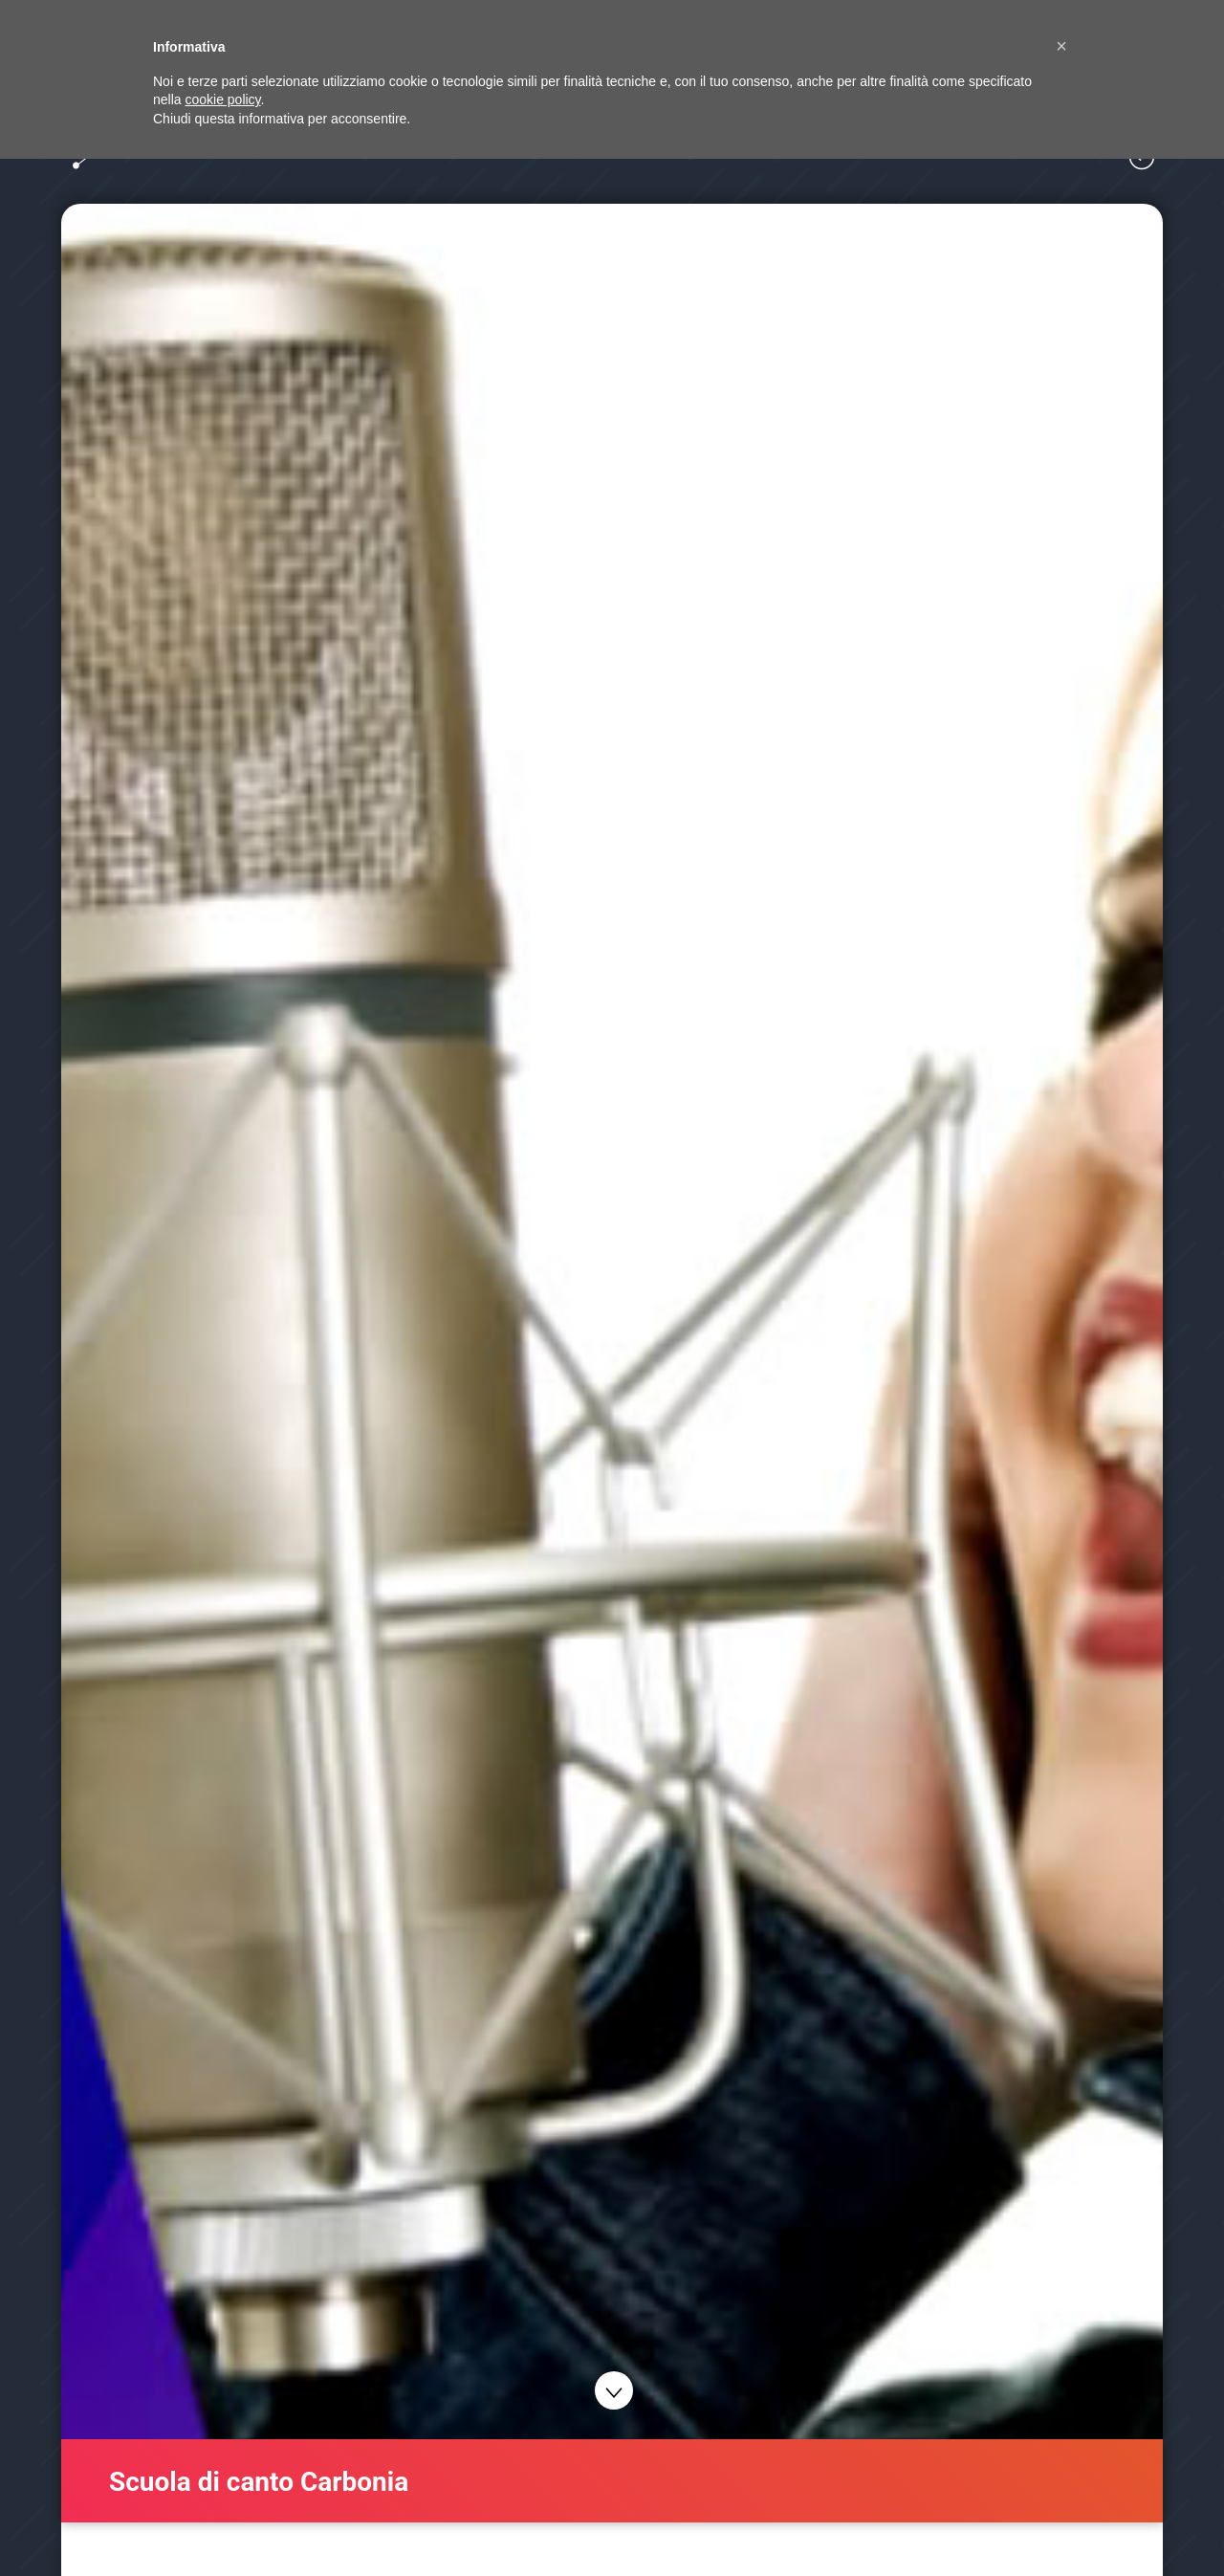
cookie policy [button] (222, 99)
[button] (1061, 46)
